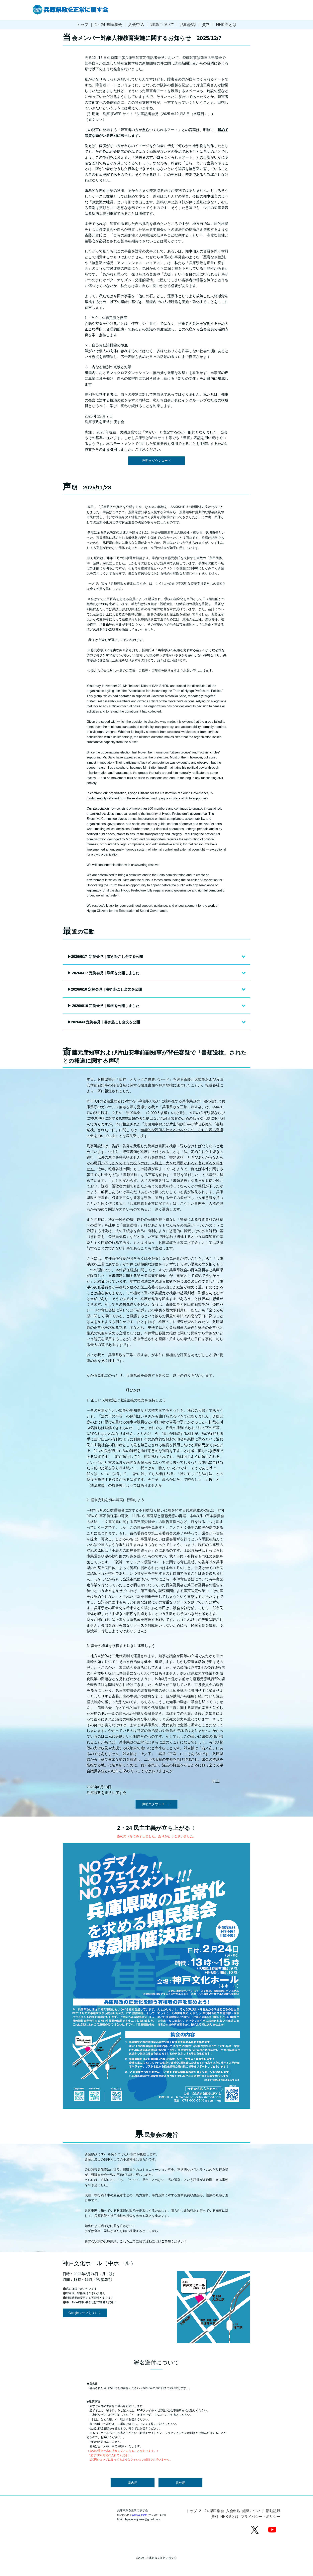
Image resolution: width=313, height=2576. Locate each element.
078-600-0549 (139, 2514)
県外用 (180, 2483)
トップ (82, 24)
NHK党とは (226, 24)
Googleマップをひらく (84, 2313)
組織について (162, 24)
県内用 (132, 2483)
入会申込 (136, 24)
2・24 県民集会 (108, 24)
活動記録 (188, 24)
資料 (206, 24)
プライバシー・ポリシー (260, 2517)
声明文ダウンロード (156, 460)
